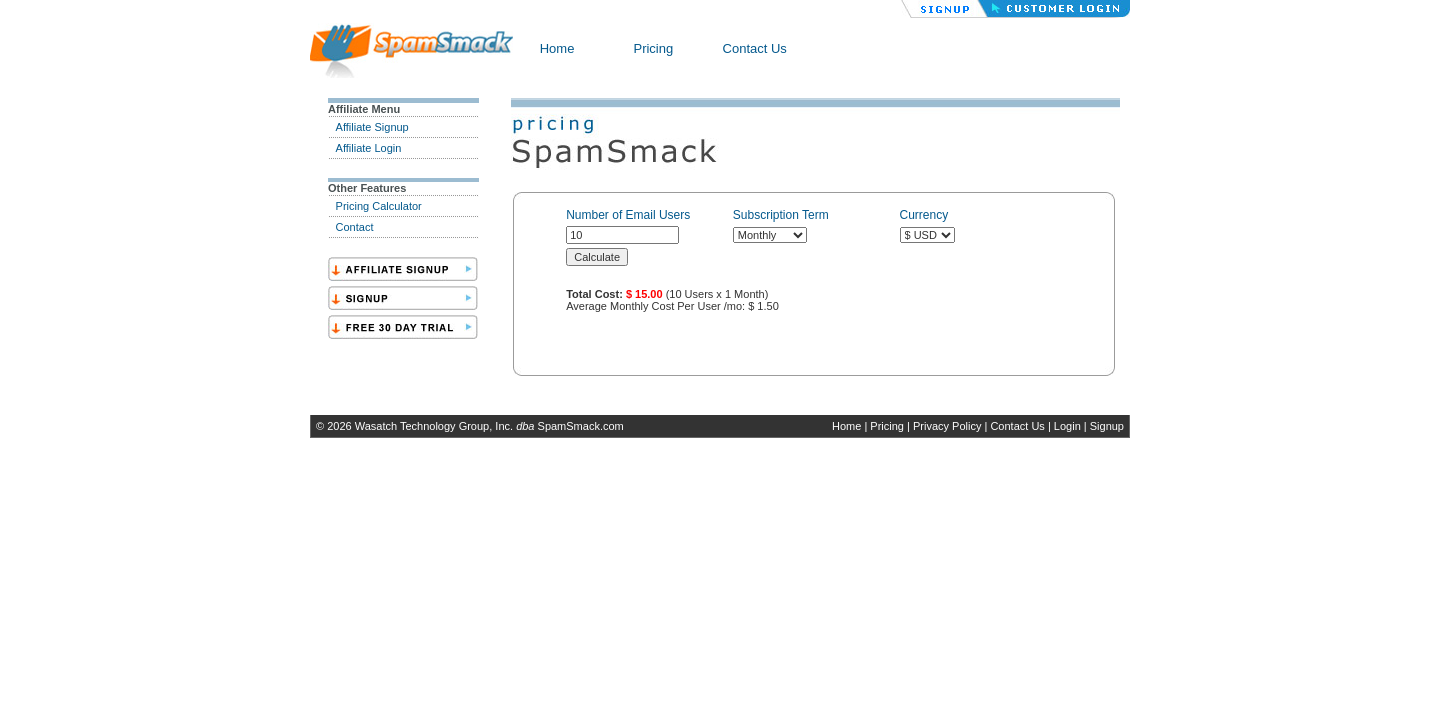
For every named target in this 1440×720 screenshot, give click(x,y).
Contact (355, 227)
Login (1067, 426)
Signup (1107, 426)
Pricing (653, 48)
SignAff (403, 269)
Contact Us (755, 48)
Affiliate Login (369, 148)
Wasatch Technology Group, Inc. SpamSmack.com (489, 426)
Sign (403, 298)
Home (557, 48)
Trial (403, 327)
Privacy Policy (947, 426)
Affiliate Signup (372, 127)
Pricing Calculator (379, 206)
